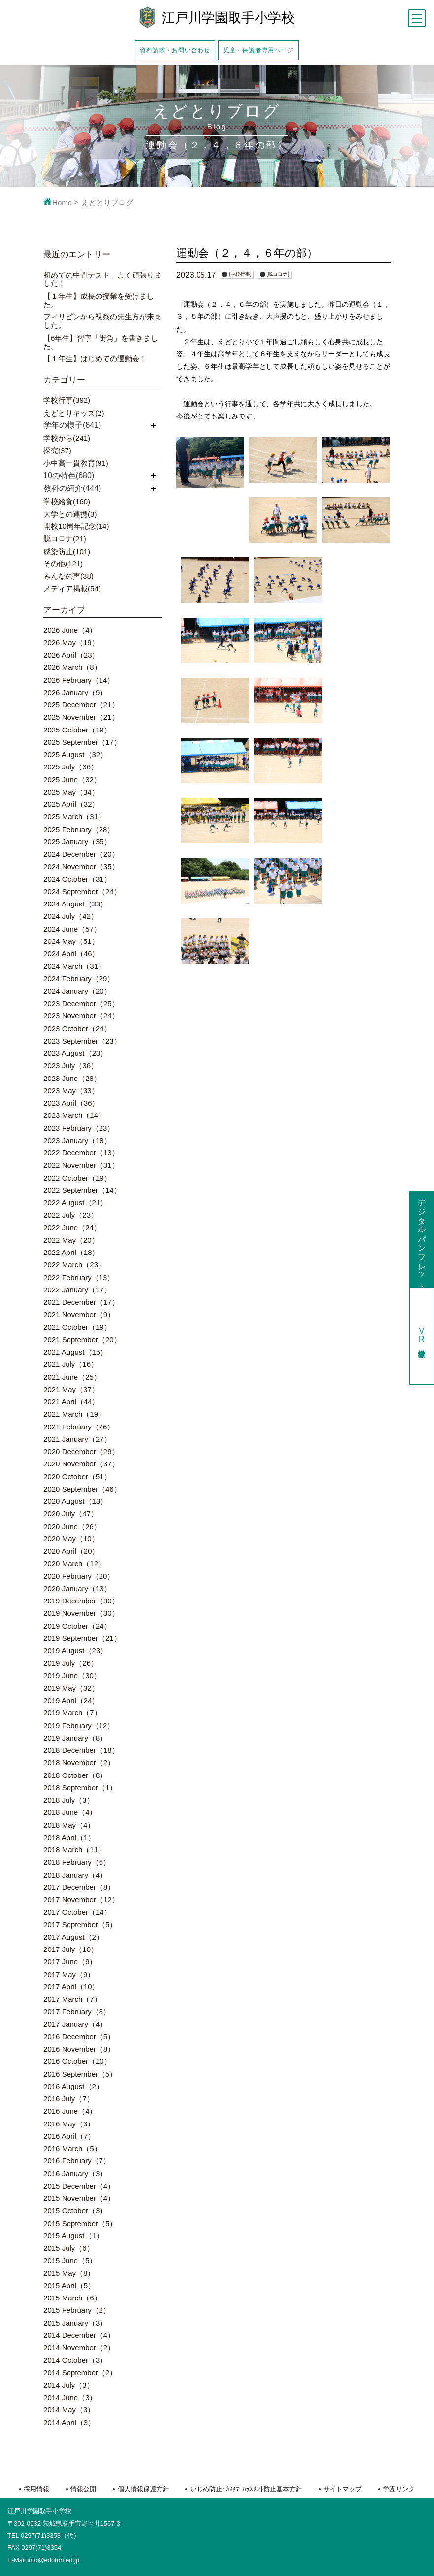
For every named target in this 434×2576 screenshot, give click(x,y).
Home (57, 202)
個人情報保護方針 (143, 2489)
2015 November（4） (79, 2198)
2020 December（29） (81, 1451)
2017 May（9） (69, 1974)
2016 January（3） (75, 2173)
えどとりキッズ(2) (73, 413)
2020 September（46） (82, 1489)
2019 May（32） (71, 1688)
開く (154, 425)
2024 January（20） (77, 991)
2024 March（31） (74, 966)
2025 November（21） (81, 717)
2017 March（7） (72, 1999)
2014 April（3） (69, 2422)
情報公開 (83, 2489)
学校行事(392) (66, 400)
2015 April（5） (69, 2285)
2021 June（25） (72, 1377)
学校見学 (422, 1336)
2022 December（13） (81, 1153)
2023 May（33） (71, 1090)
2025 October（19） (77, 730)
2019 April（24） (71, 1700)
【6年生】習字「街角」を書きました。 (100, 342)
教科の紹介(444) (72, 488)
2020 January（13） (77, 1588)
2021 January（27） (77, 1439)
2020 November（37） (81, 1464)
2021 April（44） (71, 1401)
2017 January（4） (75, 2024)
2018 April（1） (69, 1837)
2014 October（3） (75, 2360)
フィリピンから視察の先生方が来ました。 (102, 321)
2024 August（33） (75, 904)
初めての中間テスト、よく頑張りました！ (102, 279)
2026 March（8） (72, 667)
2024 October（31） (77, 879)
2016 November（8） (79, 2049)
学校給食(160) (66, 501)
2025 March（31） (74, 816)
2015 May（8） (69, 2273)
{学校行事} (240, 274)
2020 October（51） (77, 1476)
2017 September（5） (80, 1924)
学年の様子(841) (72, 425)
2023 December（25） (81, 1003)
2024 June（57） (72, 929)
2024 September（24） (82, 891)
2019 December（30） (81, 1601)
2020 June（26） (72, 1526)
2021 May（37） (71, 1389)
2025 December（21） (81, 704)
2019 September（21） (82, 1638)
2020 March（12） (74, 1563)
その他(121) (63, 563)
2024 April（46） (71, 953)
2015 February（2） (76, 2310)
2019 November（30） (81, 1613)
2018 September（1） (80, 1787)
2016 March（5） (72, 2148)
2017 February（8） (76, 2011)
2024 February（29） (78, 979)
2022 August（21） (75, 1202)
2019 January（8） (75, 1738)
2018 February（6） (76, 1862)
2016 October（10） (77, 2061)
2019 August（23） (75, 1650)
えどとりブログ (107, 202)
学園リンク (399, 2489)
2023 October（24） (77, 1028)
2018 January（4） (75, 1875)
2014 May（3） (69, 2409)
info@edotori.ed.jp (53, 2560)
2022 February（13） (78, 1277)
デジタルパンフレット (422, 1240)
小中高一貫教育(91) (75, 463)
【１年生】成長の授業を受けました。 (98, 300)
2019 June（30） (72, 1675)
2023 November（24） (81, 1015)
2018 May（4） (69, 1825)
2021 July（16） (70, 1364)
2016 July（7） (68, 2098)
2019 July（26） (70, 1663)
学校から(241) (66, 438)
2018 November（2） (79, 1762)
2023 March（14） (74, 1115)
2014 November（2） (79, 2347)
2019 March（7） (72, 1712)
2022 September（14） (82, 1190)
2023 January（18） (77, 1140)
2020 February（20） (78, 1576)
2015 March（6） (72, 2298)
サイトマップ (342, 2489)
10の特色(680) (68, 475)
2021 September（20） (82, 1339)
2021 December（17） (81, 1302)
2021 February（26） (78, 1427)
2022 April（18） (71, 1252)
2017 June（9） (70, 1961)
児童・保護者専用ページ (258, 50)
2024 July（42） (70, 916)
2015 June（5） (70, 2260)
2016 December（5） (79, 2036)
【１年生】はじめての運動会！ (95, 358)
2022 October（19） (77, 1178)
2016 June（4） (70, 2111)
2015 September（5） (80, 2223)
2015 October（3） (75, 2210)
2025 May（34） (71, 792)
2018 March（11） (74, 1849)
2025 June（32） (72, 779)
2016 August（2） (73, 2086)
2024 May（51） (71, 941)
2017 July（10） (70, 1949)
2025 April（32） (71, 804)
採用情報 (36, 2489)
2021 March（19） (74, 1414)
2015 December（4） (79, 2186)
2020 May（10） (71, 1538)
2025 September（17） (82, 742)
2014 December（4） (79, 2335)
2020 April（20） (71, 1551)
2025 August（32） (75, 754)
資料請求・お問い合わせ (175, 50)
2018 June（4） (70, 1812)
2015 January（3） (75, 2323)
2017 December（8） (79, 1887)
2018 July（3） (68, 1800)
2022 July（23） (70, 1215)
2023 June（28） (72, 1078)
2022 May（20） (71, 1240)
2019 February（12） (78, 1725)
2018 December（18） (81, 1750)
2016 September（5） (80, 2074)
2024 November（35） (81, 866)
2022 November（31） (81, 1165)
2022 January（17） (77, 1290)
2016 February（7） (76, 2161)
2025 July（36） (70, 767)
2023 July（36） (70, 1065)
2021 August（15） (75, 1352)
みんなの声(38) (68, 576)
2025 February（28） (78, 829)
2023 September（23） (82, 1041)
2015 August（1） (73, 2235)
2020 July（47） (70, 1513)
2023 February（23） (78, 1128)
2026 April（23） (71, 655)
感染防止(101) (66, 551)
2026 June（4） (70, 630)
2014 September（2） (80, 2372)
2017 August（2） (73, 1937)
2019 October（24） (77, 1626)
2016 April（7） (69, 2136)
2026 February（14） (78, 680)
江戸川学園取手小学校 (228, 18)
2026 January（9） (75, 692)
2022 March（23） (74, 1264)
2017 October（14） (77, 1912)
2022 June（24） (72, 1227)
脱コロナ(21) (64, 538)
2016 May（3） (69, 2124)
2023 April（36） (71, 1103)
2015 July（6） (68, 2248)
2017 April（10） (71, 1987)
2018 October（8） (75, 1775)
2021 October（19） (77, 1327)
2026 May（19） (71, 642)
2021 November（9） (79, 1314)
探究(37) (57, 450)
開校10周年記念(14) (76, 526)
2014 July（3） (68, 2385)
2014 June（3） (70, 2397)
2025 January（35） (77, 841)
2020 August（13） (75, 1501)
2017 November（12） (81, 1899)
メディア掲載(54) (72, 588)
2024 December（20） (81, 854)
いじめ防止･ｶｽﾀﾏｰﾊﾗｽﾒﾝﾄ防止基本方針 (246, 2489)
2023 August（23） (75, 1053)
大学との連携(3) (70, 514)
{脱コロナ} (278, 274)
